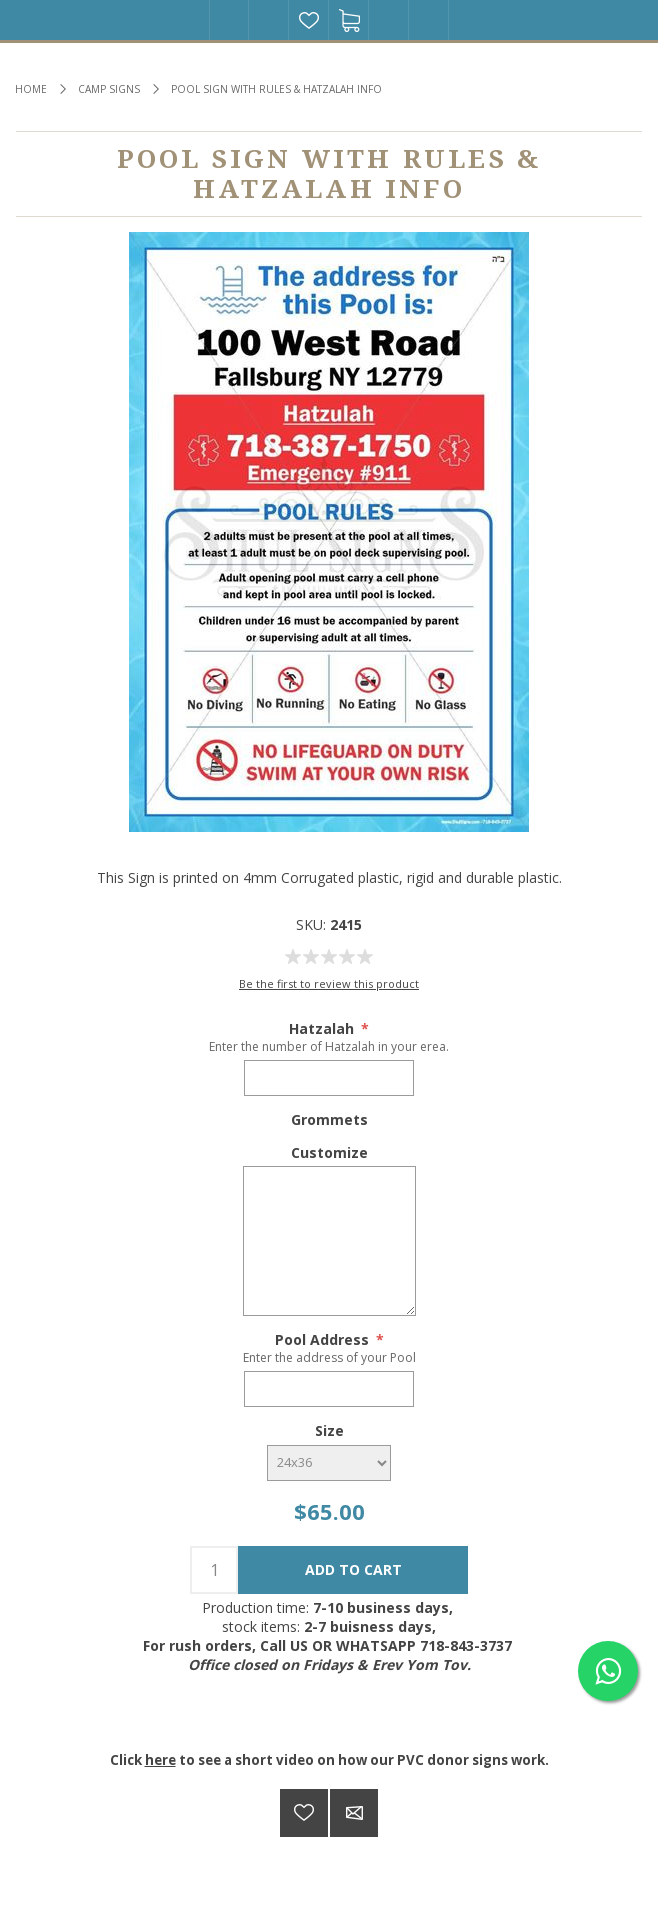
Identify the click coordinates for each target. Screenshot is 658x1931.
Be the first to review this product (329, 983)
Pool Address (324, 1339)
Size (329, 1430)
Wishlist (309, 20)
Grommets (329, 1119)
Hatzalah (323, 1028)
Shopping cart (349, 20)
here (160, 1760)
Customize (329, 1151)
